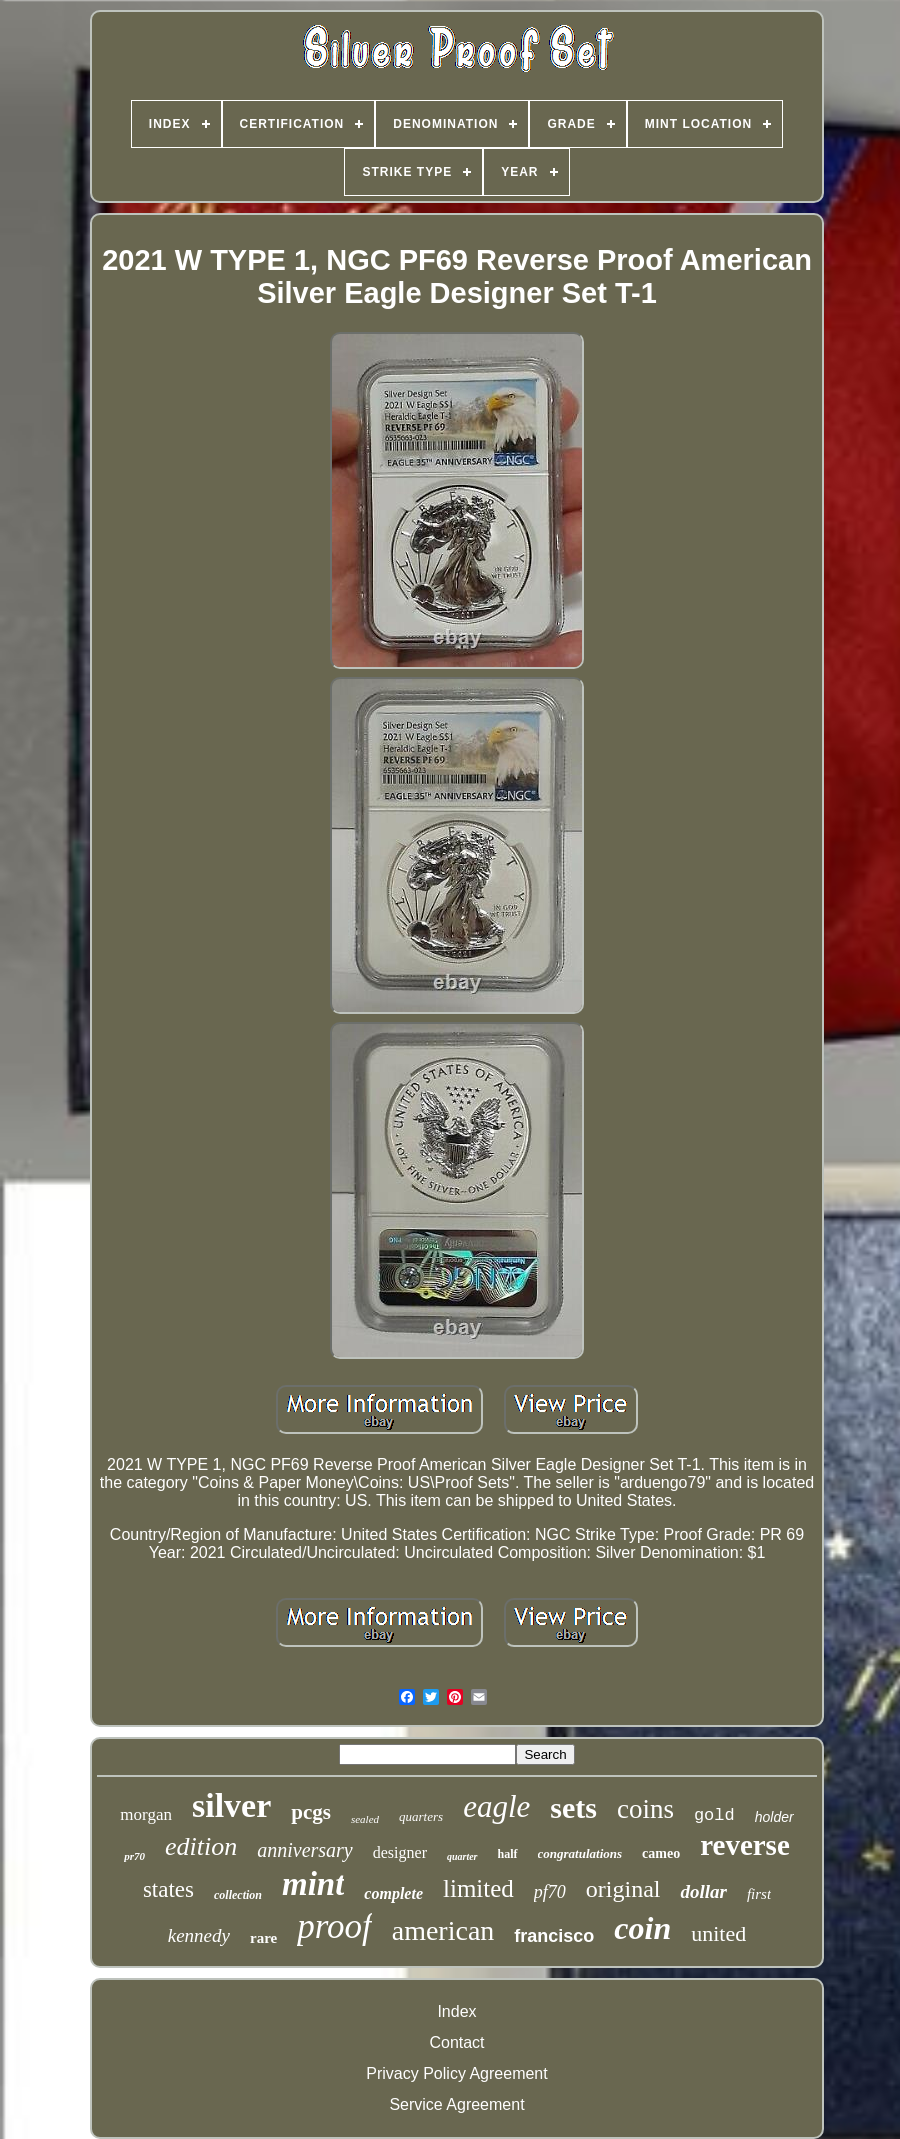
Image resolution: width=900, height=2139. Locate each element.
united (718, 1933)
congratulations (580, 1853)
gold (714, 1815)
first (759, 1894)
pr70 (134, 1856)
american (443, 1930)
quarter (462, 1856)
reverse (745, 1845)
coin (642, 1928)
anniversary (305, 1850)
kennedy (199, 1935)
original (623, 1889)
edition (201, 1846)
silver (231, 1805)
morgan (146, 1814)
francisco (554, 1936)
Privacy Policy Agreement (456, 2073)
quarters (421, 1816)
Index (456, 2011)
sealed (365, 1819)
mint (313, 1884)
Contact (456, 2042)
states (168, 1889)
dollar (703, 1891)
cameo (661, 1853)
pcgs (311, 1812)
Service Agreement (456, 2104)
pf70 (550, 1892)
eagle (496, 1806)
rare (263, 1938)
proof (334, 1926)
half (508, 1854)
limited (478, 1888)
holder (774, 1817)
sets (573, 1807)
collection (238, 1895)
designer (400, 1852)
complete (393, 1893)
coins (645, 1809)
